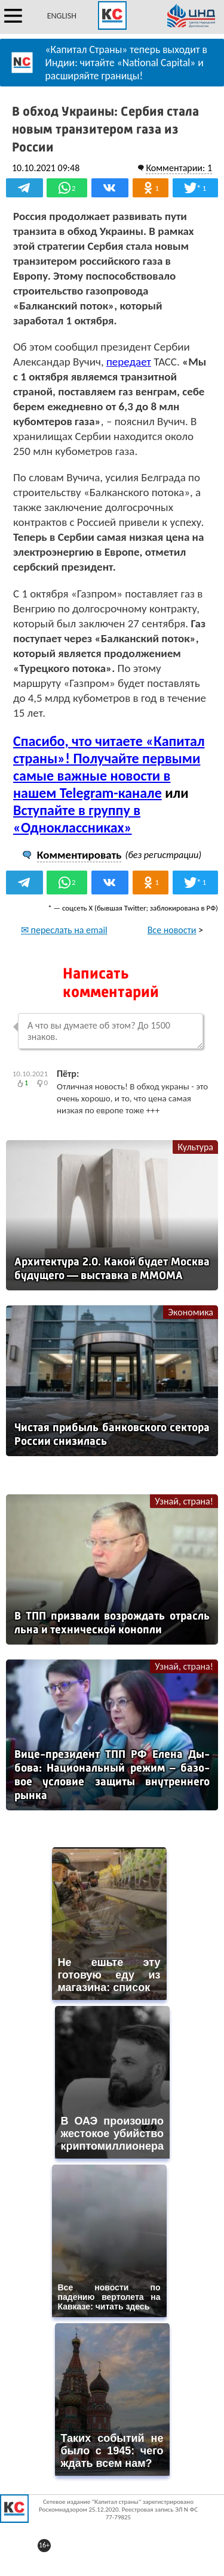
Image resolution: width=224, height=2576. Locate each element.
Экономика (190, 1312)
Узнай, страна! (184, 1501)
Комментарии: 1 (179, 168)
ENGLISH (61, 16)
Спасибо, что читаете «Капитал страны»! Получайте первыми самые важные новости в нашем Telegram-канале (109, 766)
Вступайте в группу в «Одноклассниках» (76, 818)
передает (128, 362)
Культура (195, 1147)
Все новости (172, 930)
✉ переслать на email (64, 930)
